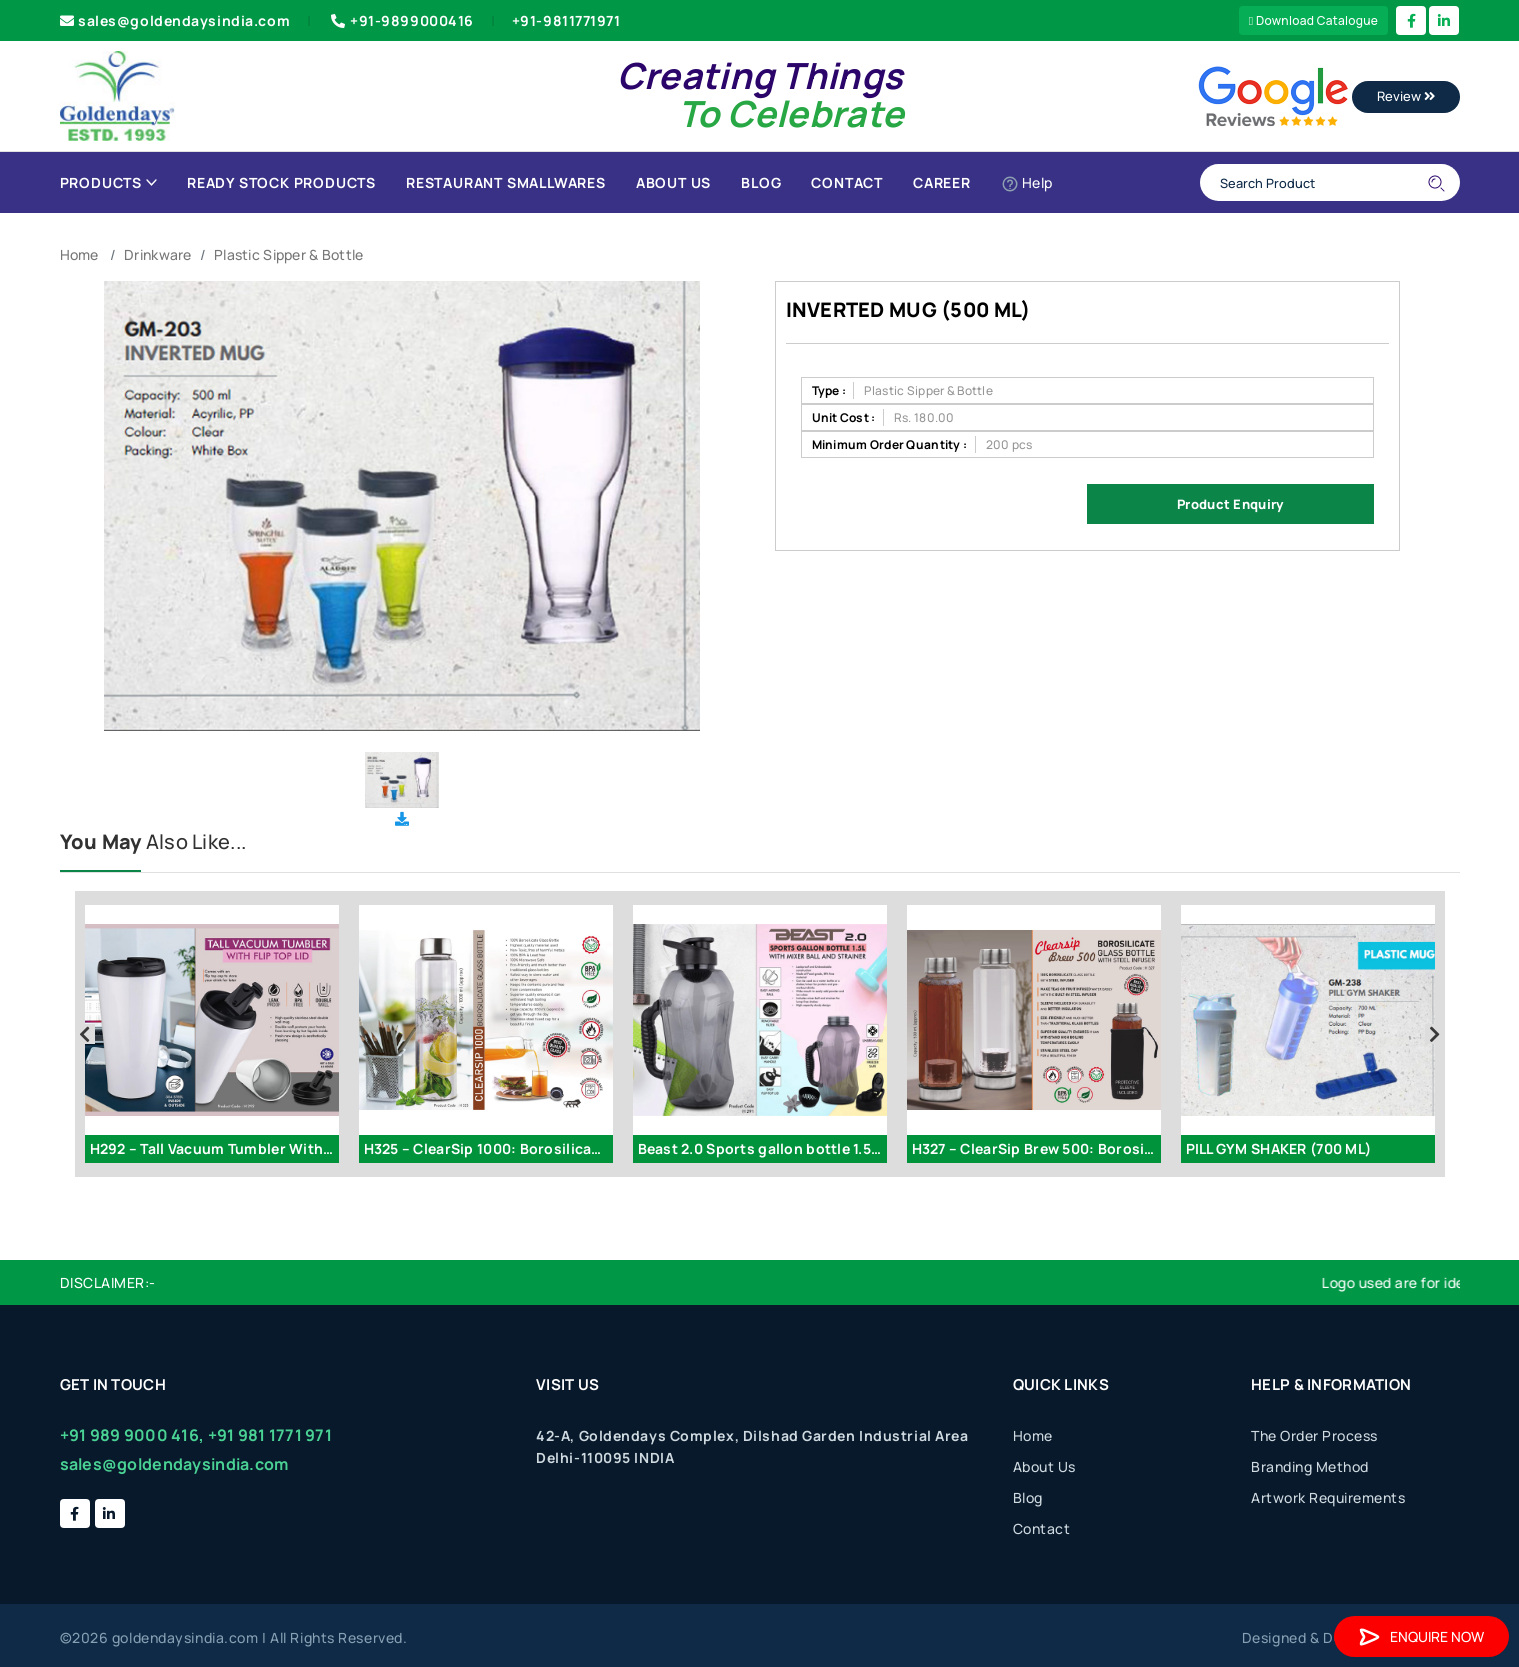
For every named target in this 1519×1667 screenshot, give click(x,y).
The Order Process (1314, 1435)
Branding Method (1310, 1466)
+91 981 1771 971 (270, 1435)
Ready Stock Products (281, 182)
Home (79, 254)
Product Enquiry (1230, 504)
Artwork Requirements (1328, 1497)
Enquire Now (1421, 1636)
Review (1406, 96)
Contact (847, 182)
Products (108, 182)
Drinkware (158, 254)
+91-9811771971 (566, 20)
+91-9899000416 (401, 20)
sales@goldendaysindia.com (175, 20)
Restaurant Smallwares (506, 182)
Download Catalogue (1314, 20)
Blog (761, 182)
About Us (673, 182)
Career (942, 182)
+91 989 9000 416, (132, 1435)
